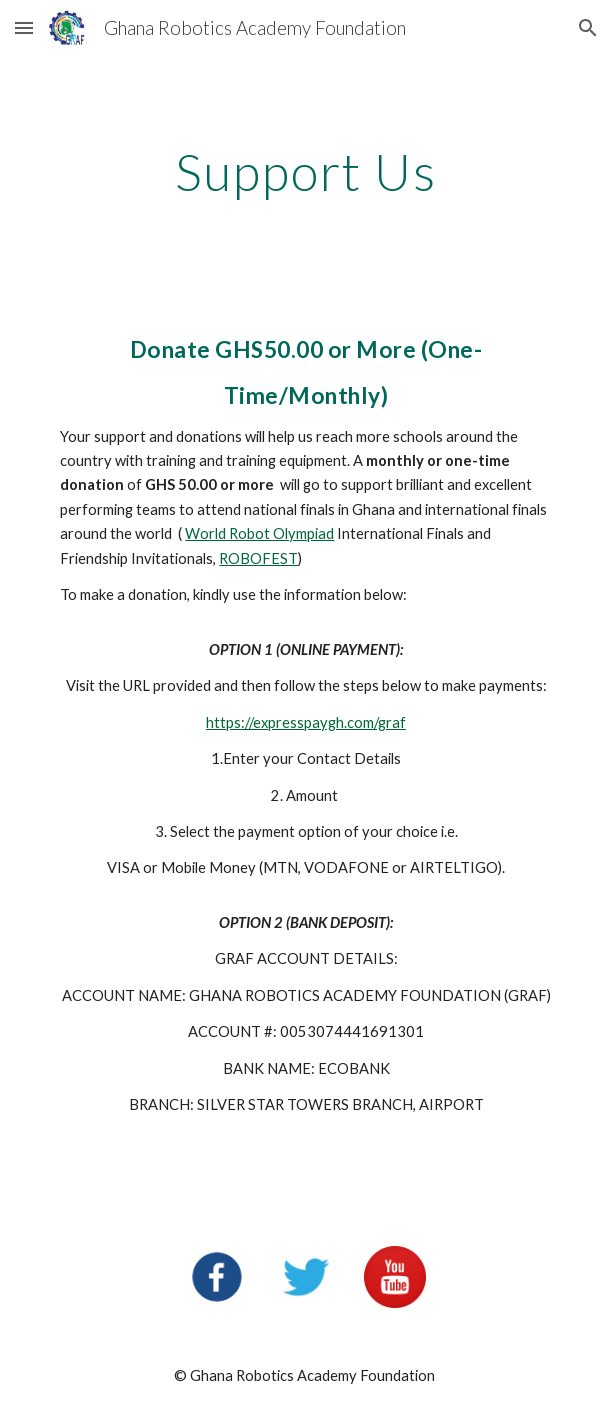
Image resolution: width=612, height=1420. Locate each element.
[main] (305, 172)
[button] (24, 27)
